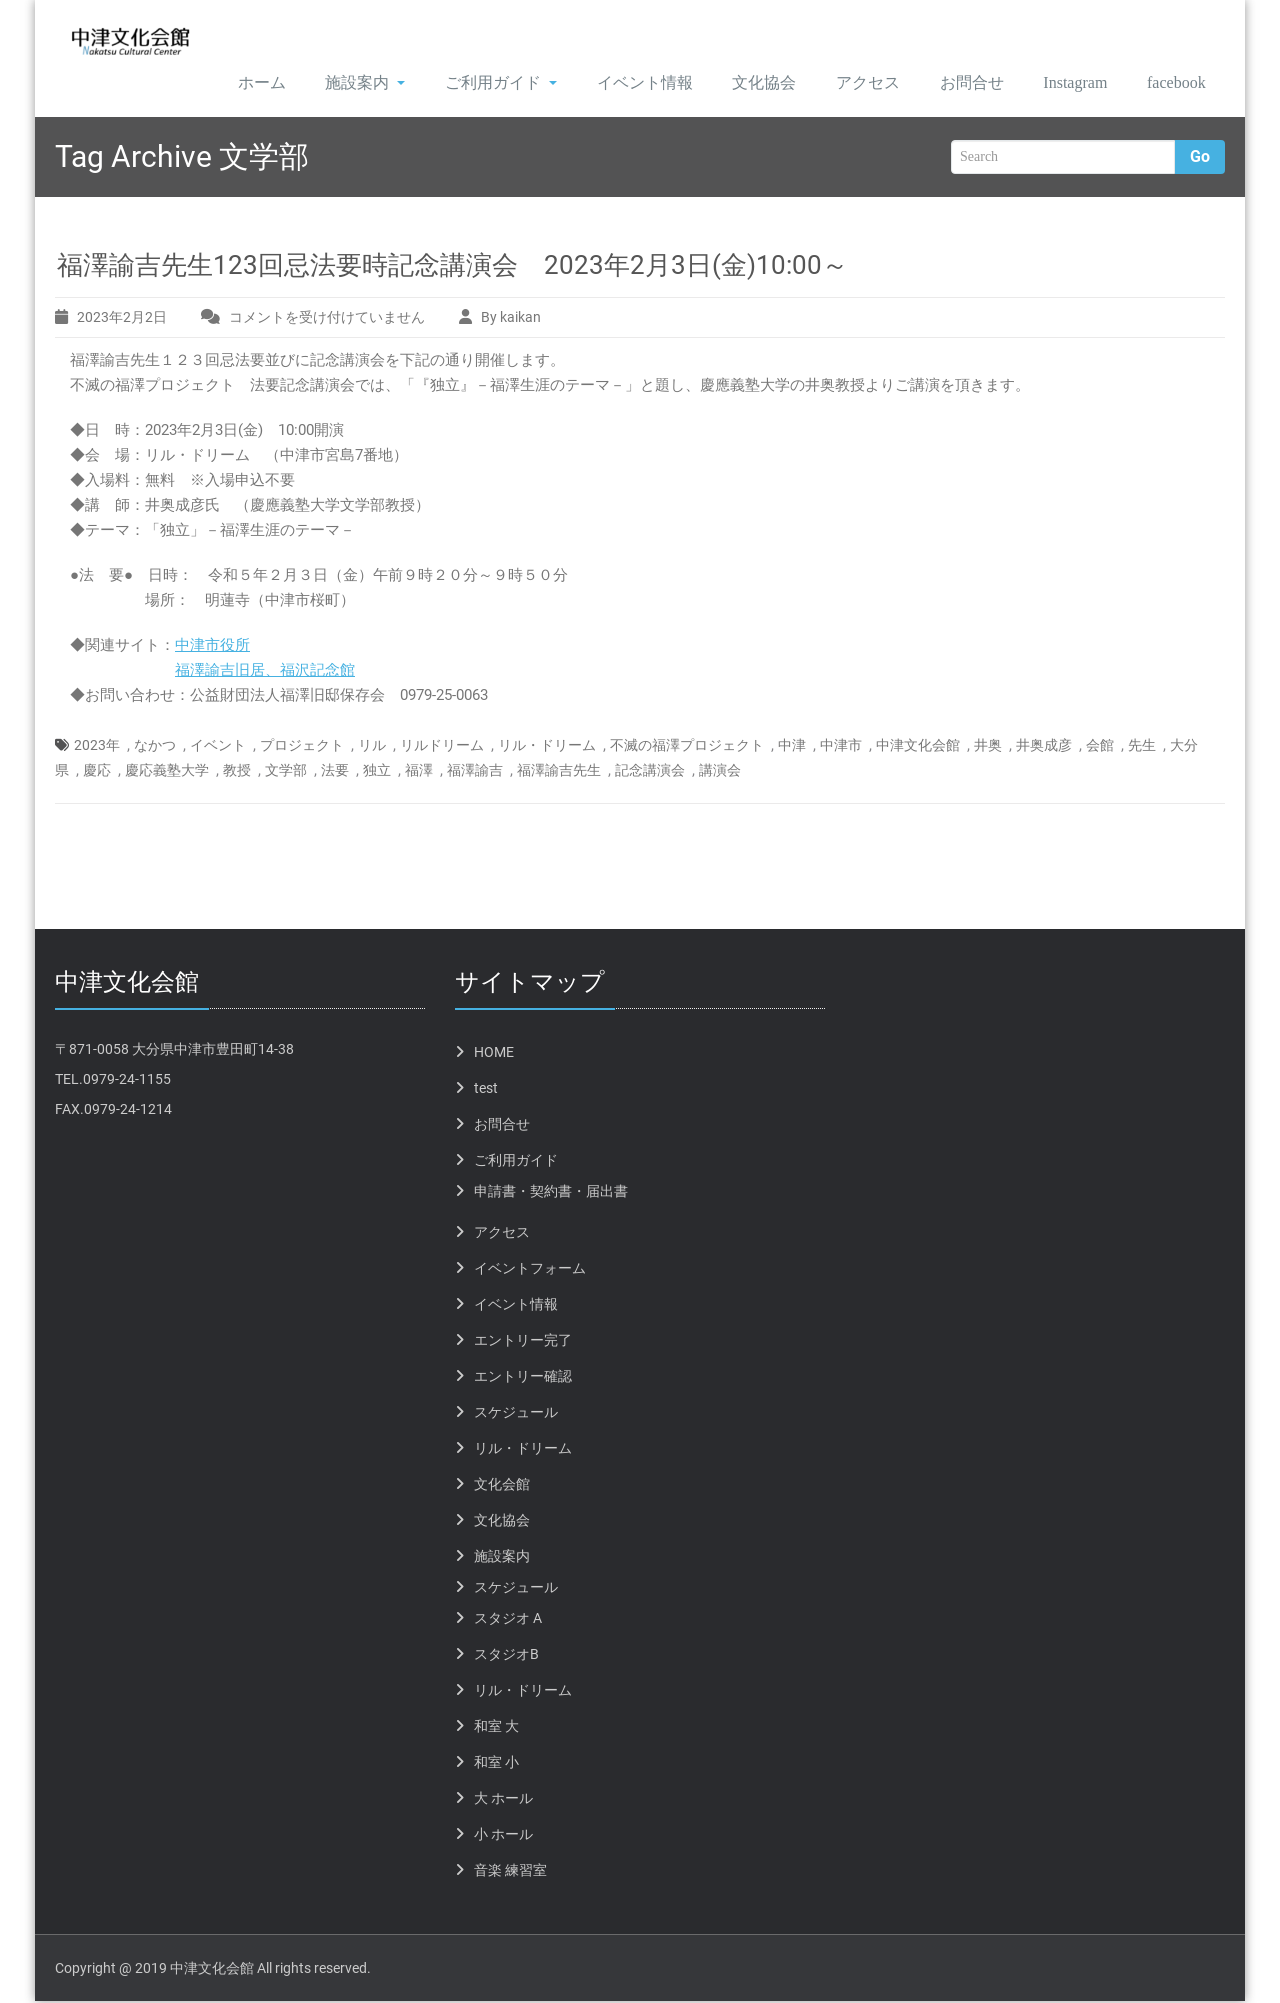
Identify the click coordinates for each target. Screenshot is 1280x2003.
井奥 (988, 747)
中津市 (841, 747)
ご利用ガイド (477, 83)
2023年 (97, 747)
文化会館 (502, 1486)
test (486, 1090)
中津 (792, 747)
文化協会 (743, 83)
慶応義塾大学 (167, 772)
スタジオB (506, 1656)
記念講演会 (650, 772)
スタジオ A (508, 1620)
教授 (237, 772)
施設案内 (340, 83)
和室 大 (496, 1728)
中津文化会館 (918, 747)
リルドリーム (442, 747)
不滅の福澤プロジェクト (687, 747)
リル (372, 747)
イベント (218, 747)
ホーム (235, 83)
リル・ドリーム (547, 747)
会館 (1100, 747)
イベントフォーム (530, 1270)
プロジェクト (302, 747)
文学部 (286, 772)
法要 (335, 772)
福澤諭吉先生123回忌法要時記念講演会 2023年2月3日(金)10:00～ (452, 267)
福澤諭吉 (475, 772)
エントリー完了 (523, 1342)
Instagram (1062, 83)
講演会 (720, 772)
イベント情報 (622, 83)
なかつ (155, 747)
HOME (494, 1054)
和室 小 (496, 1764)
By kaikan (511, 319)
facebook (1172, 83)
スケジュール (516, 1414)
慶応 (97, 772)
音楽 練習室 (510, 1872)
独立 (377, 772)
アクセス (848, 83)
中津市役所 (212, 647)
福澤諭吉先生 (559, 772)
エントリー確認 (523, 1378)
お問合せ (953, 83)
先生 (1142, 747)
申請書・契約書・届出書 (551, 1193)
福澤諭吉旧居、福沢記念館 (265, 672)
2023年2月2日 (122, 319)
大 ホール (503, 1800)
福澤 (419, 772)
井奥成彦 (1044, 747)
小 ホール (503, 1836)
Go (1200, 158)
